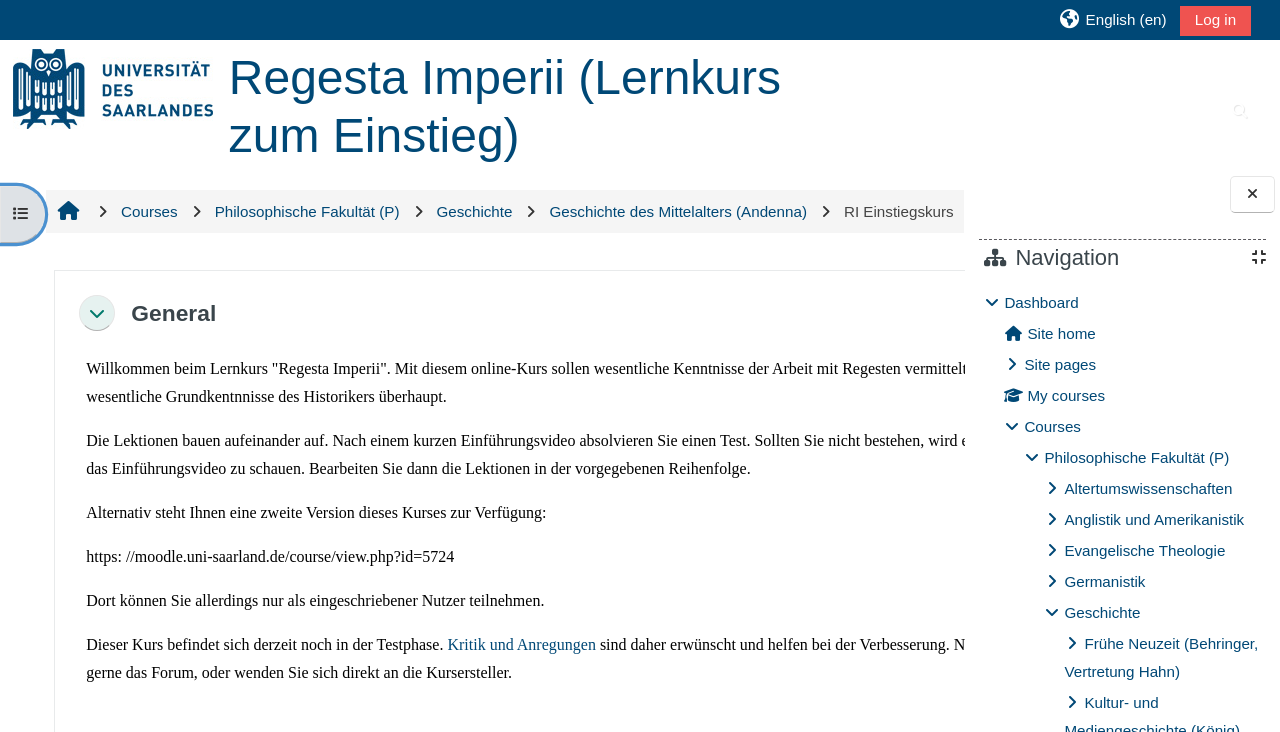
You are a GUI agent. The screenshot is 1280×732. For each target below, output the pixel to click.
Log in (1215, 19)
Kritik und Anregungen (520, 716)
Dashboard (1041, 302)
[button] (1112, 19)
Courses (1052, 426)
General (171, 356)
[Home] (113, 87)
